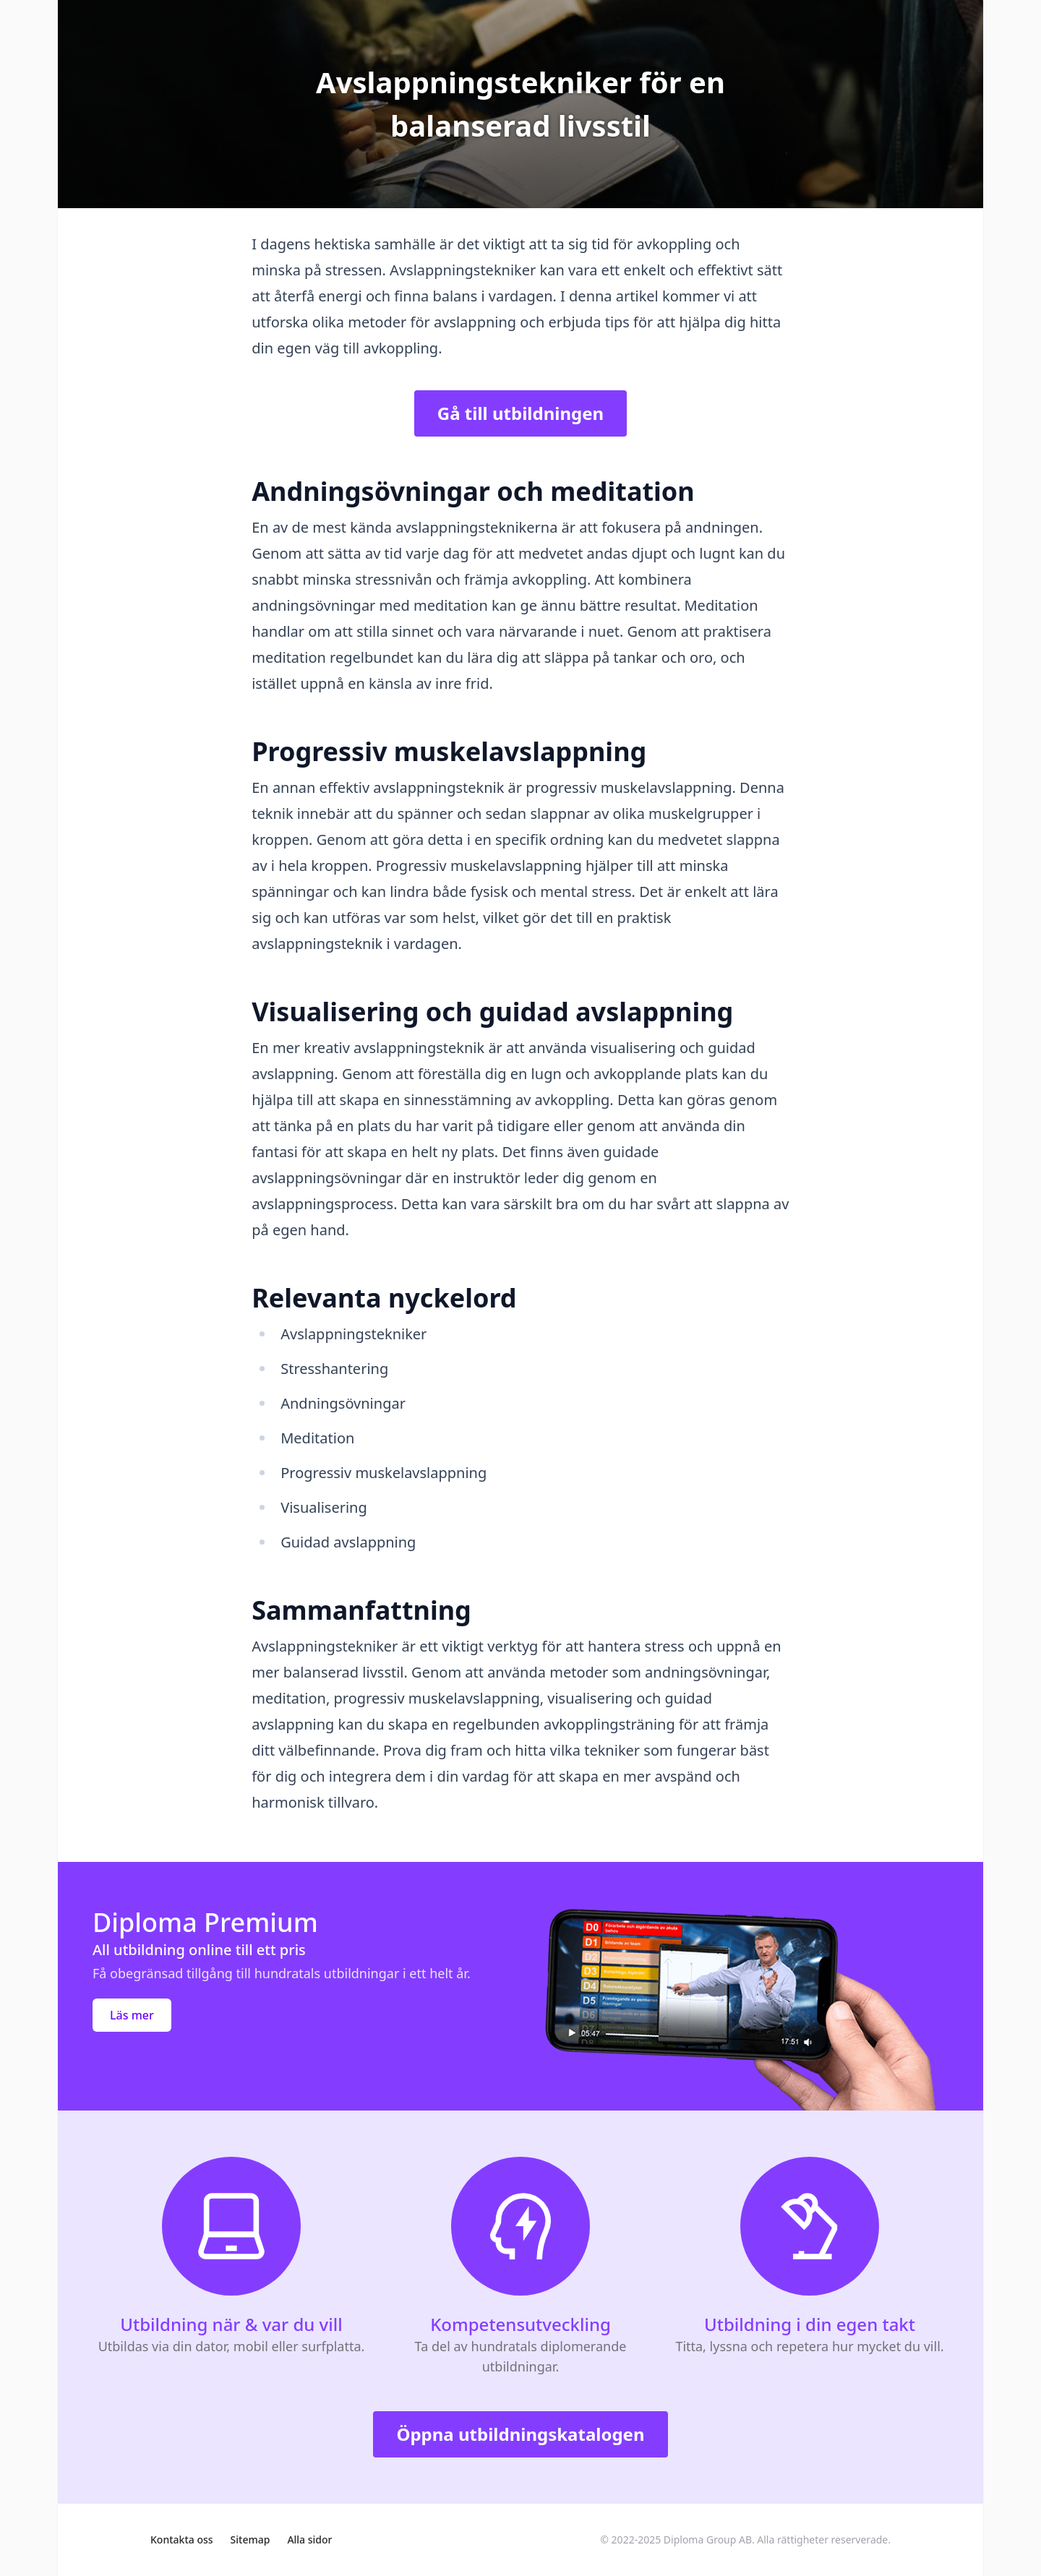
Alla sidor (309, 2539)
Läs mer (132, 2015)
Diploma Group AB (708, 2539)
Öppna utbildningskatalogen (520, 2434)
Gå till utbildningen (520, 413)
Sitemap (250, 2539)
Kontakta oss (181, 2539)
